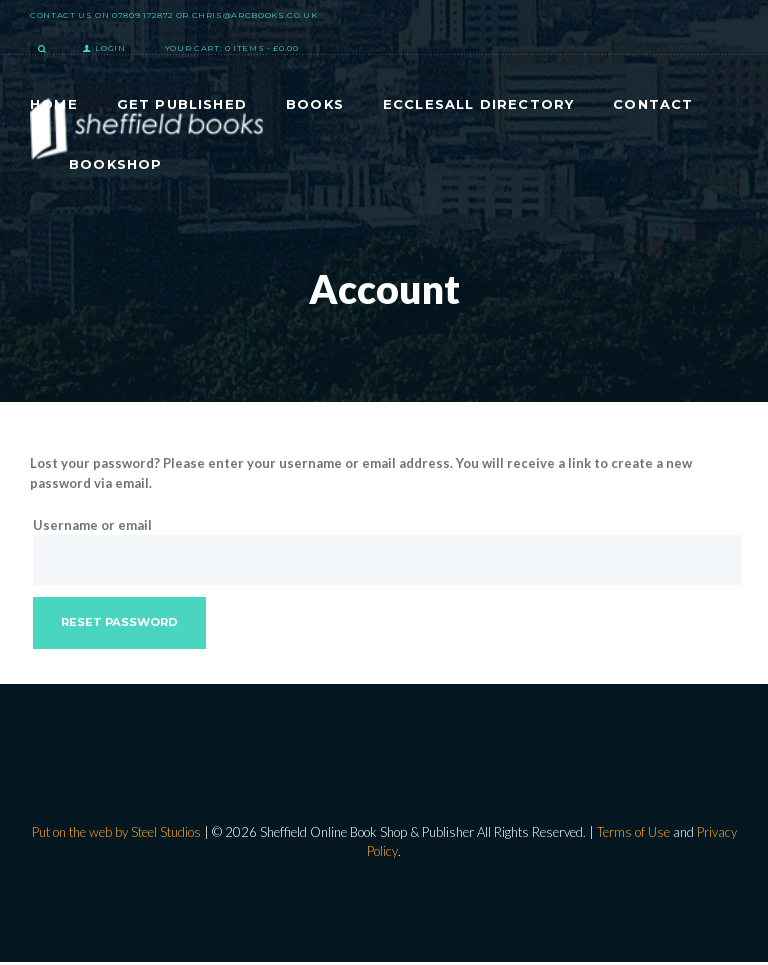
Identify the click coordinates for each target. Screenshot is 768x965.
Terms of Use (633, 834)
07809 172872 (142, 15)
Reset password (120, 624)
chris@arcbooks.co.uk (255, 15)
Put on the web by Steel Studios (116, 834)
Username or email (92, 525)
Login (111, 48)
